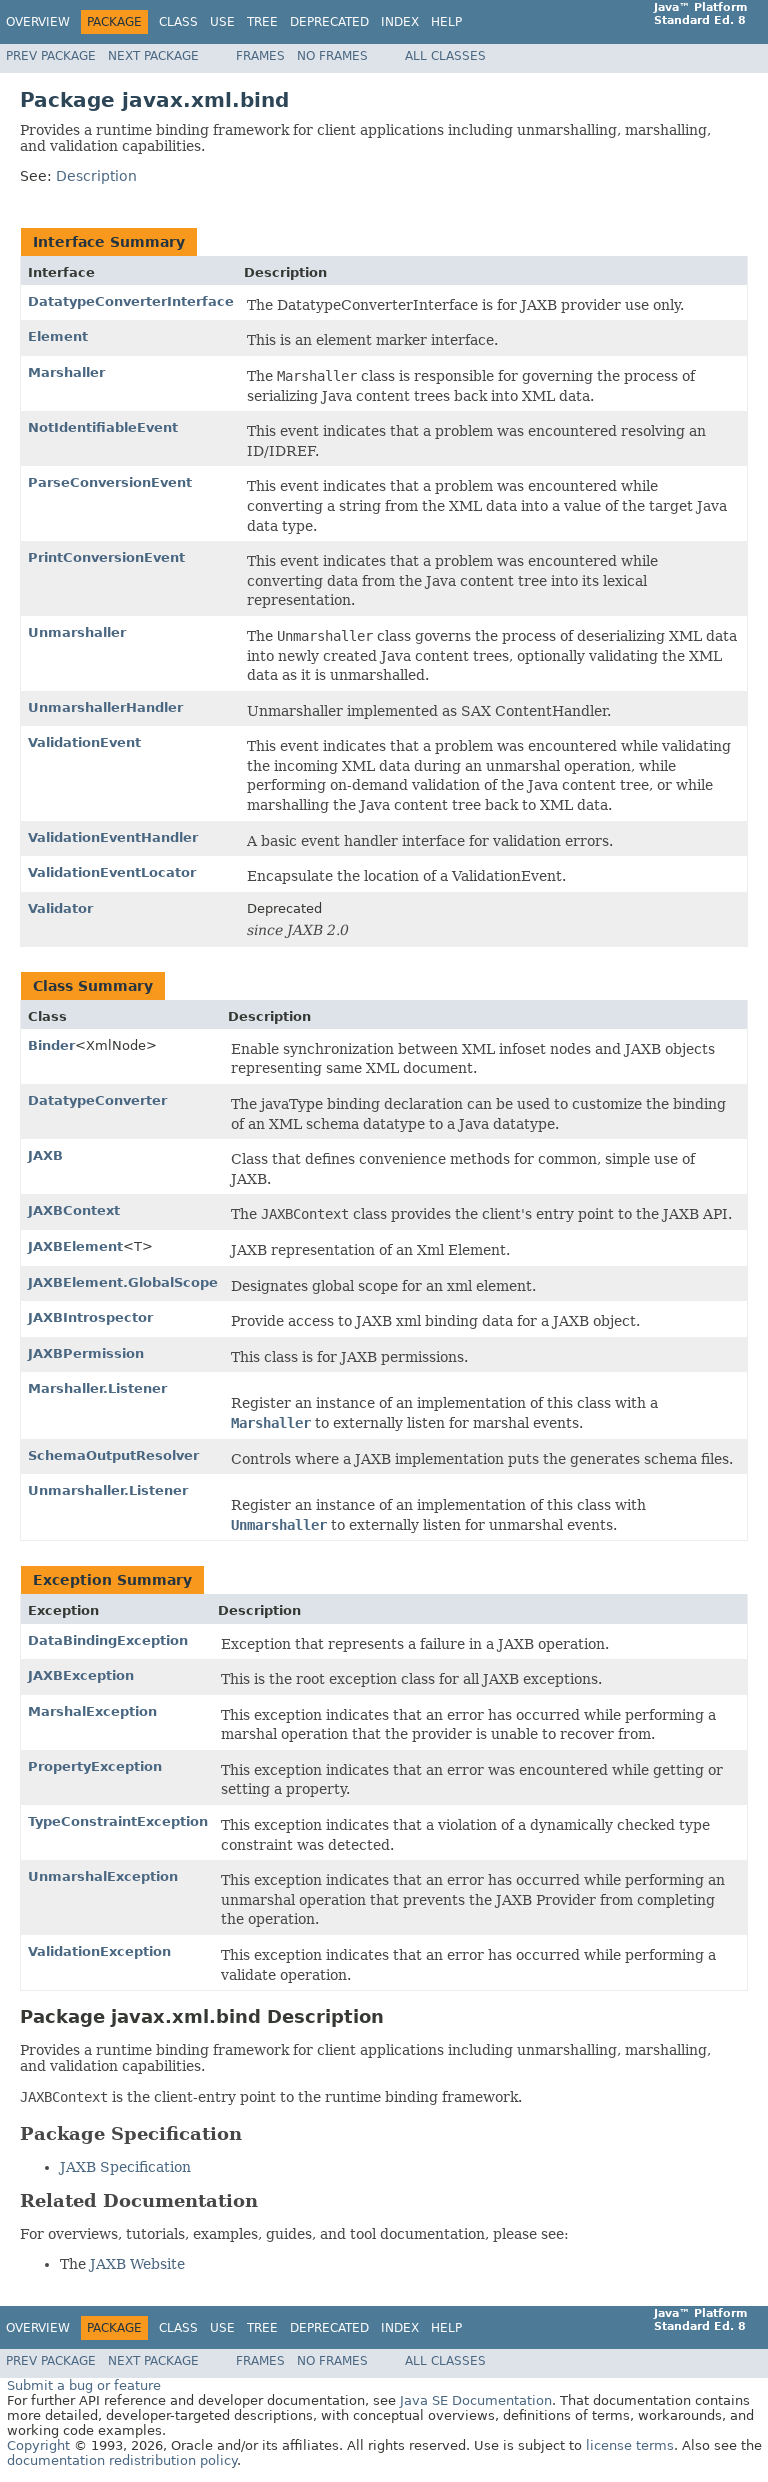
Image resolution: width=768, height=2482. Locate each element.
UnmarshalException (103, 1876)
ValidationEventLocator (112, 872)
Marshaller (66, 372)
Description (96, 176)
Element (58, 336)
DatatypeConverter (97, 1100)
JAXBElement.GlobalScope (123, 1282)
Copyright (38, 2445)
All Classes (445, 56)
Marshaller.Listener (97, 1388)
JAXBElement (75, 1246)
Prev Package (51, 56)
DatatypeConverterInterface (131, 301)
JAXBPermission (86, 1353)
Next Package (153, 56)
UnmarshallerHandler (105, 707)
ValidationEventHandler (113, 837)
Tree (262, 22)
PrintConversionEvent (106, 557)
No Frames (332, 56)
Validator (60, 908)
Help (446, 22)
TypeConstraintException (118, 1821)
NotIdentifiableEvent (103, 427)
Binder (51, 1045)
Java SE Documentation (476, 2400)
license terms (630, 2445)
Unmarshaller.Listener (108, 1490)
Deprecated (329, 22)
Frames (260, 56)
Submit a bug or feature (84, 2385)
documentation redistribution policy (122, 2460)
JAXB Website (137, 2264)
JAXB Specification (125, 2167)
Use (222, 22)
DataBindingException (108, 1640)
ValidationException (99, 1951)
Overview (38, 22)
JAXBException (81, 1675)
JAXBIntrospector (90, 1317)
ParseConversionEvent (110, 482)
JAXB (45, 1155)
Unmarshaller (77, 632)
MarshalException (92, 1711)
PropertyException (95, 1766)
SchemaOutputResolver (113, 1455)
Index (400, 22)
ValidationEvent (84, 742)
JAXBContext (74, 1210)
